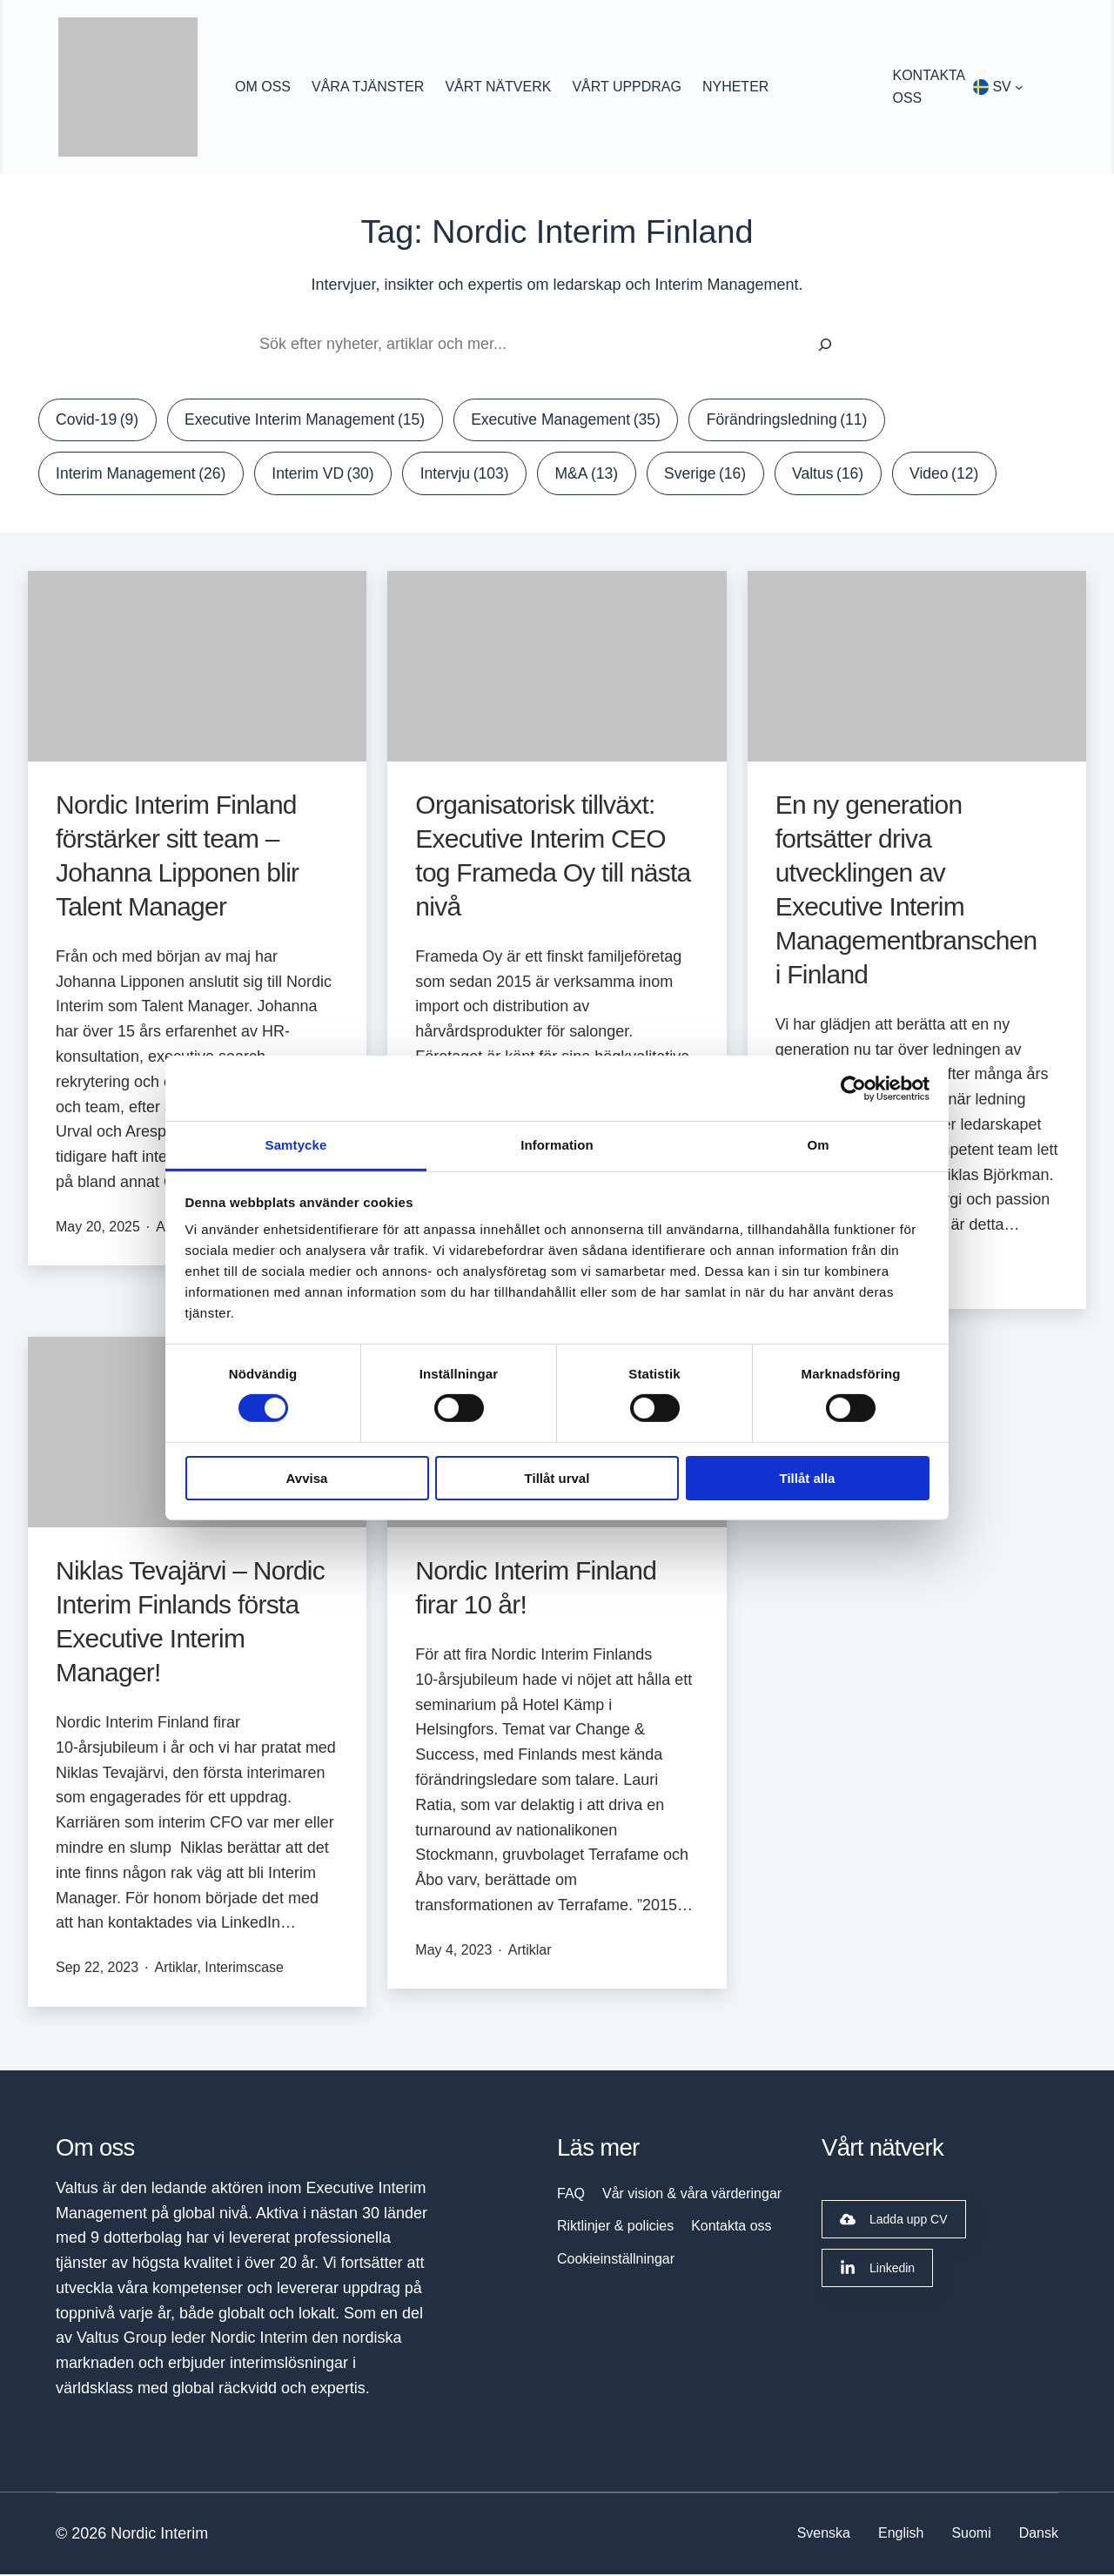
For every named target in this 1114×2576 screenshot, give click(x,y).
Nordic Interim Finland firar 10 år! (535, 1590)
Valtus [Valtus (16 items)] (846, 474)
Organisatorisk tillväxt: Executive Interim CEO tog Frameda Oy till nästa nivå (552, 857)
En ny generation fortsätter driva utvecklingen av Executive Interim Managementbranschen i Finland (906, 891)
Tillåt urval (557, 1478)
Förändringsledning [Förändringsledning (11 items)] (806, 420)
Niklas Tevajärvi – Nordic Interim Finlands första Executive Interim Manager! (190, 1624)
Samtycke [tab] (296, 1144)
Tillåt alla (808, 1478)
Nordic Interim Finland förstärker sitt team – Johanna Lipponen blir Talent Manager (177, 857)
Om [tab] (818, 1144)
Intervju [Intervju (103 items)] (475, 474)
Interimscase (244, 1969)
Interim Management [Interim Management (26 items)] (144, 474)
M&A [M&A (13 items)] (600, 474)
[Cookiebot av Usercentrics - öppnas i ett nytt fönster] (853, 1088)
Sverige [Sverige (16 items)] (722, 474)
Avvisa (307, 1478)
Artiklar (176, 1969)
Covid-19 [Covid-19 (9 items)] (99, 420)
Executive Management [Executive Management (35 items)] (579, 420)
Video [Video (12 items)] (966, 474)
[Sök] (825, 344)
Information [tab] (557, 1144)
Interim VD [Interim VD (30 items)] (330, 474)
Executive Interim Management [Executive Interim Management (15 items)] (311, 420)
